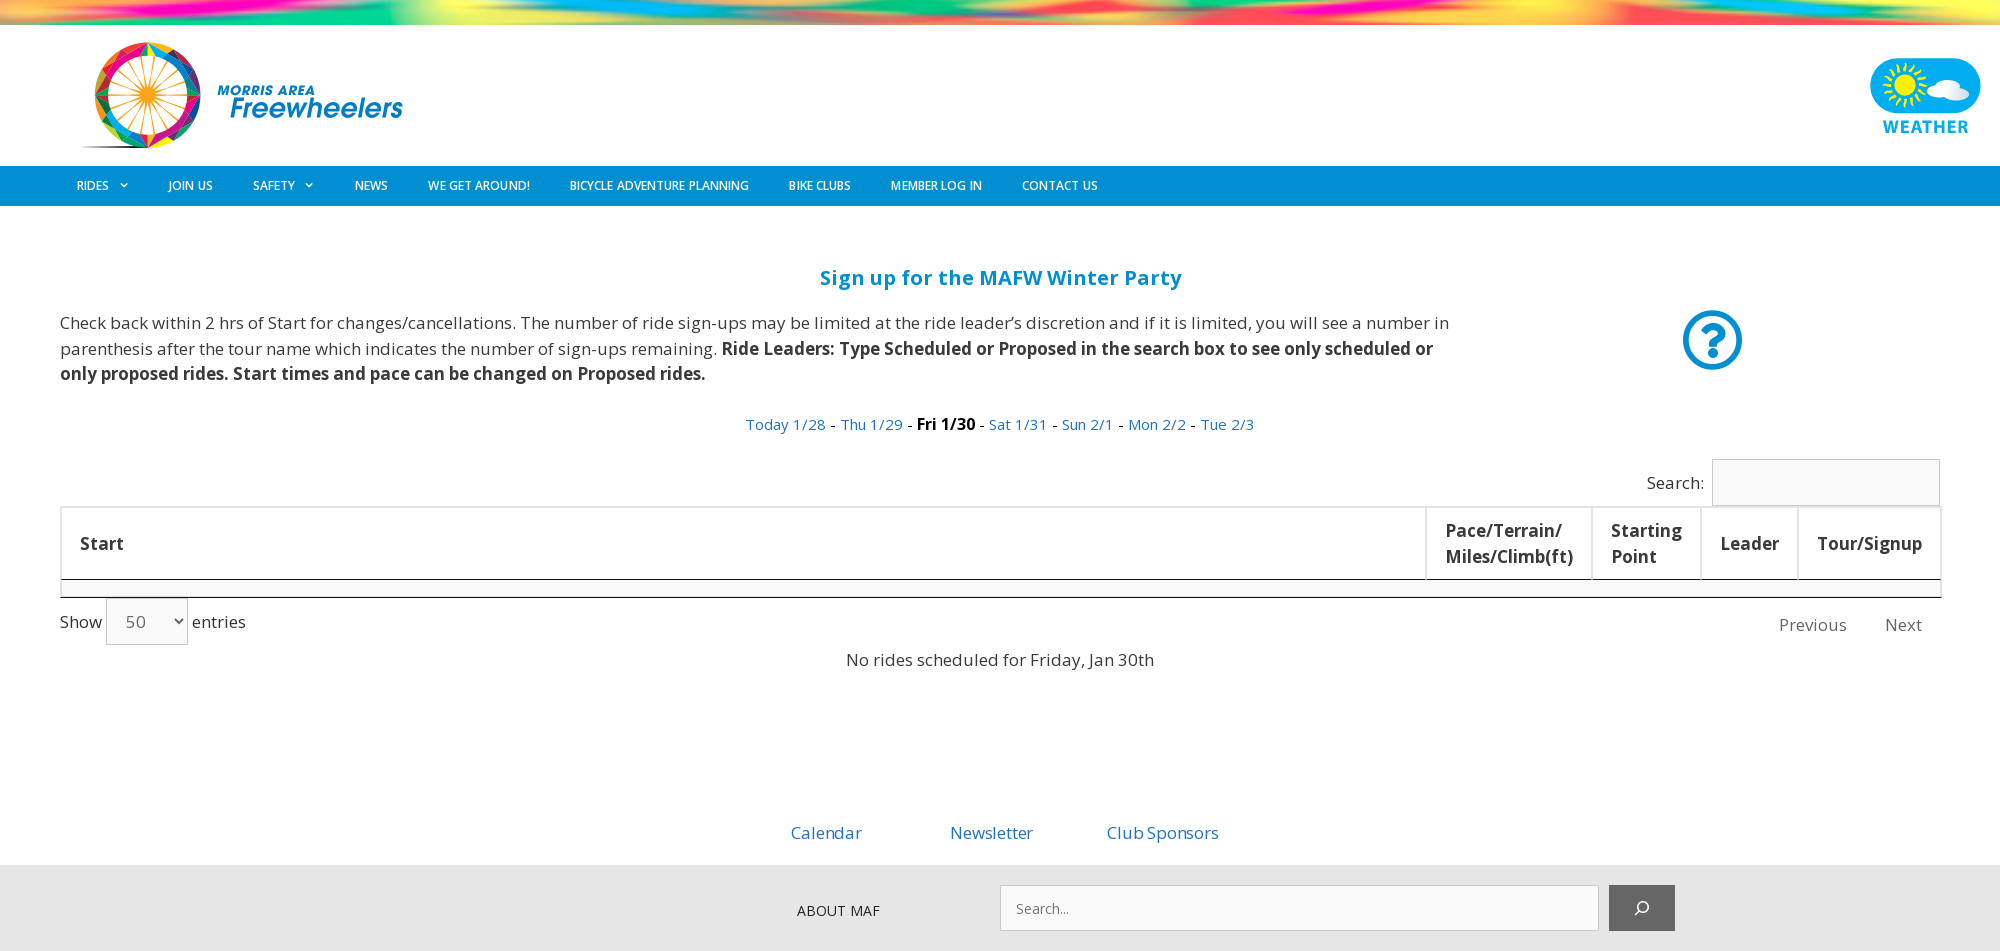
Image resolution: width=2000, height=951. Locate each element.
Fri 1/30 (948, 424)
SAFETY (294, 186)
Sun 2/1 (1090, 424)
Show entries (153, 621)
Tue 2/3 (1227, 424)
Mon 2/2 (1159, 424)
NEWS (371, 185)
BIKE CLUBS (820, 185)
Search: (1794, 482)
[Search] (1642, 908)
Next (1903, 624)
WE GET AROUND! (478, 185)
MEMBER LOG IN (936, 185)
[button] (1712, 340)
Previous (1813, 624)
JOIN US (191, 185)
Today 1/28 (787, 424)
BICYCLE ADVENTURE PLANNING (660, 185)
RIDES (113, 186)
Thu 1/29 (873, 424)
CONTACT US (1060, 185)
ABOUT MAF (838, 910)
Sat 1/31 (1020, 424)
